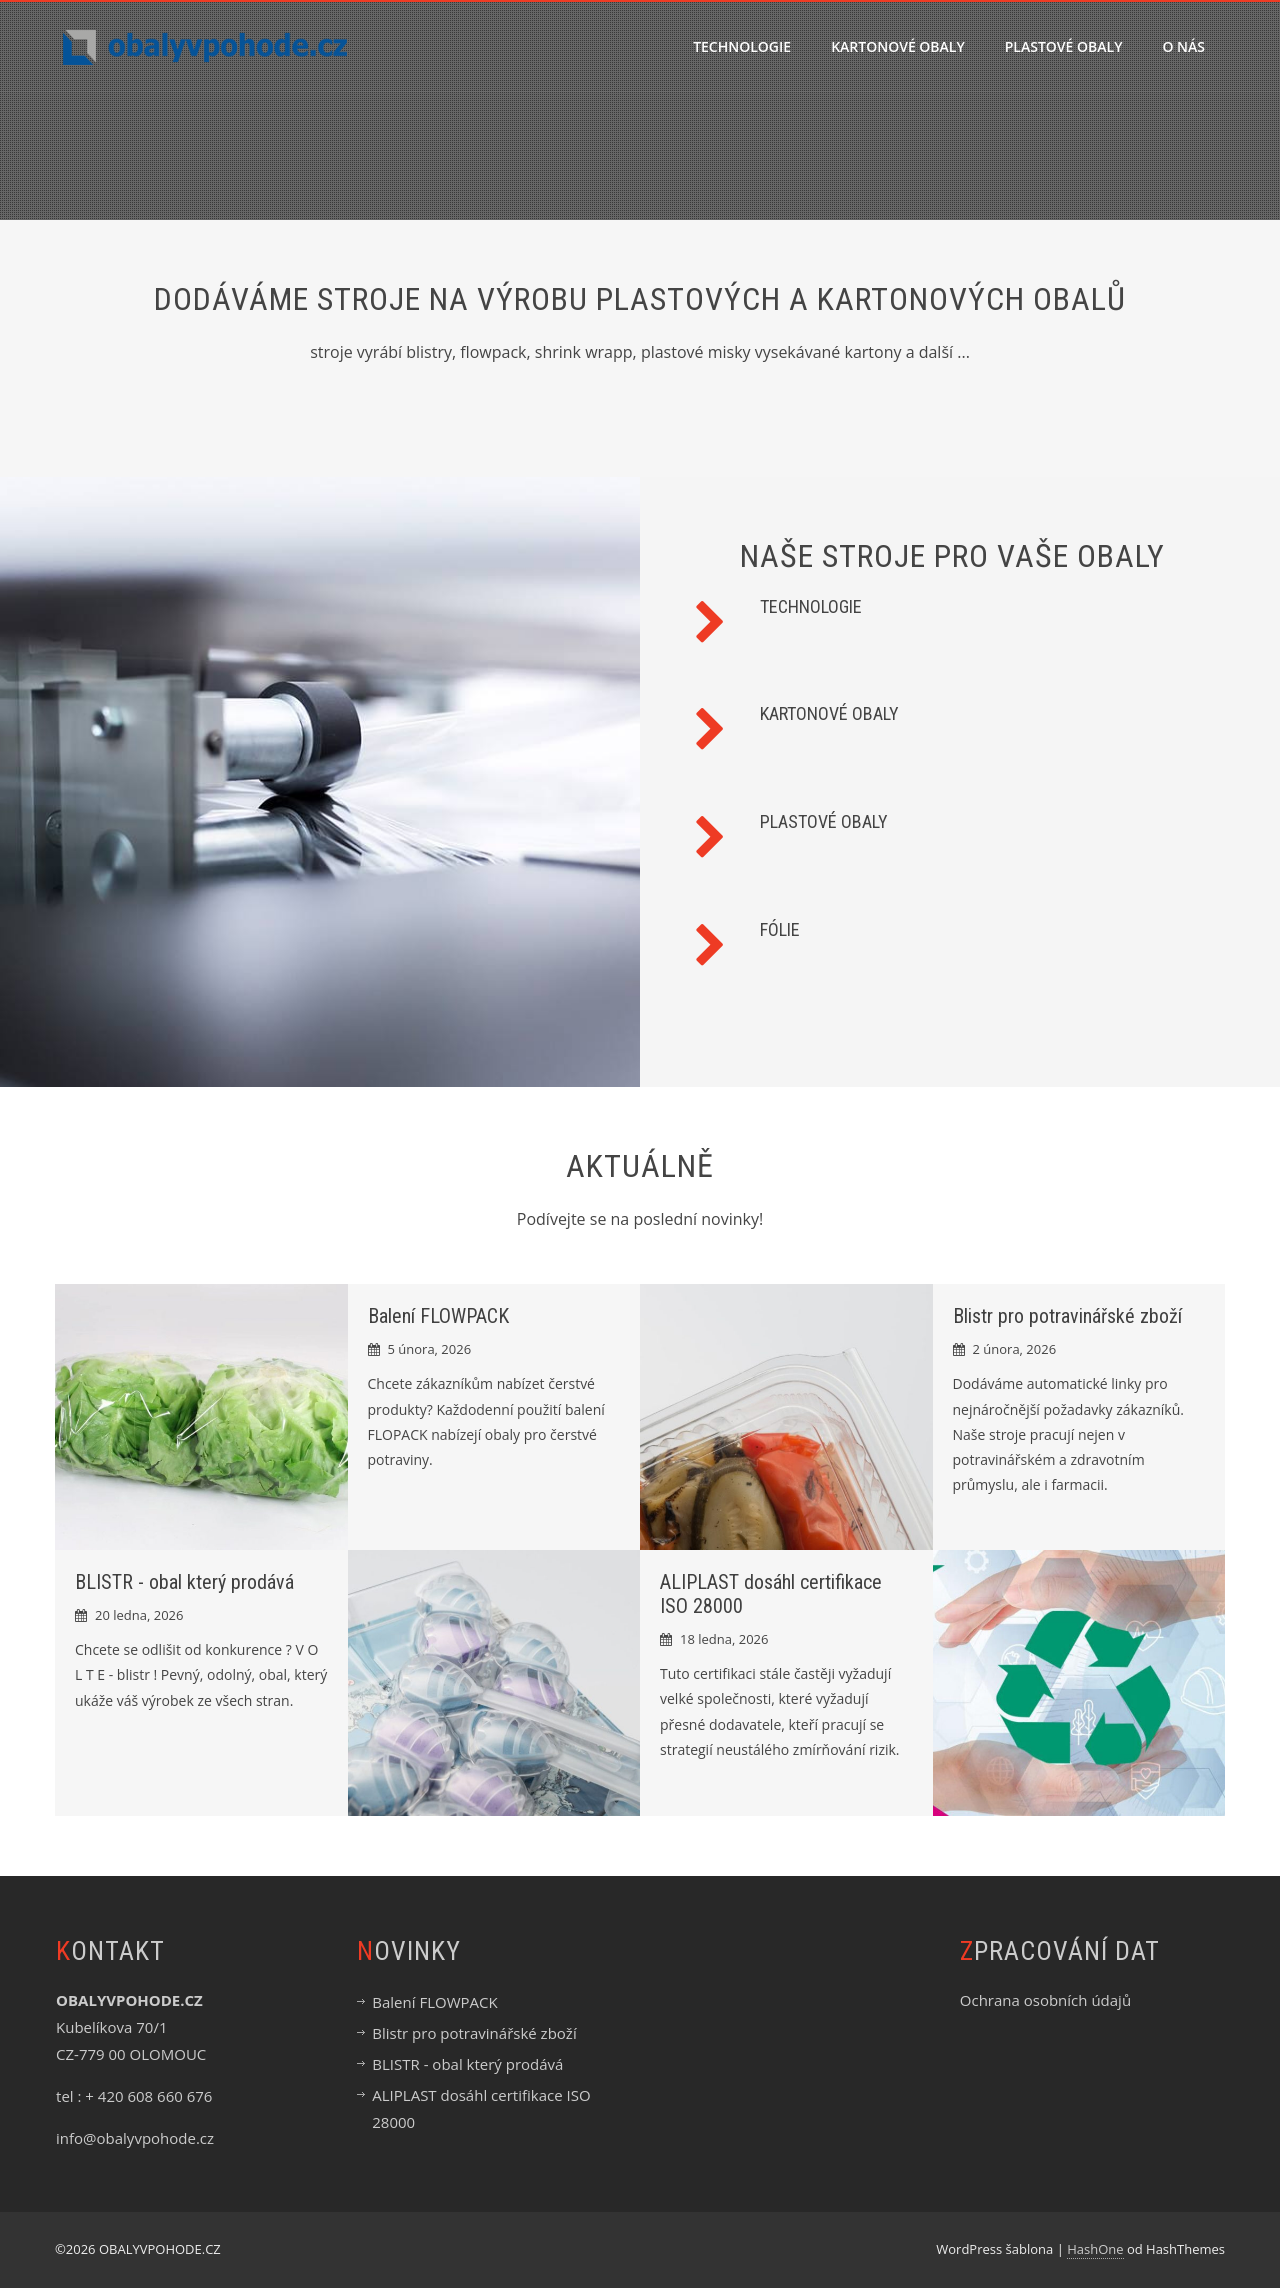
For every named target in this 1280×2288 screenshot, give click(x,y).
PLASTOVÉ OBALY (1064, 46)
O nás (1183, 46)
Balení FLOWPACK (438, 1316)
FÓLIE (780, 929)
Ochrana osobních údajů (1045, 2000)
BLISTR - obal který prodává (184, 1582)
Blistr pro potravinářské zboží (1067, 1316)
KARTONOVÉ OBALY (898, 46)
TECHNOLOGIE (742, 46)
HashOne (1095, 2249)
